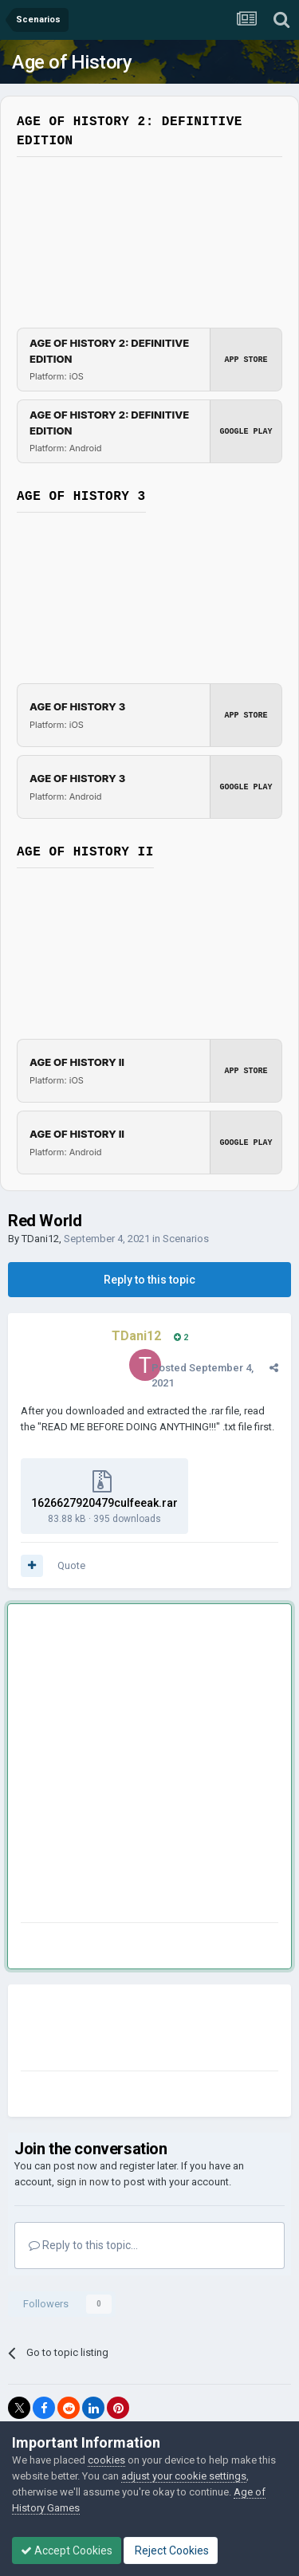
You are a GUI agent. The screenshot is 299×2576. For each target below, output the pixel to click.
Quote (71, 1565)
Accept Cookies (66, 2550)
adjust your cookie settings (183, 2476)
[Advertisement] (149, 1766)
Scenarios (186, 1239)
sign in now (83, 2182)
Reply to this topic (149, 1279)
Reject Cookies (170, 2550)
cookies (106, 2460)
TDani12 (40, 1239)
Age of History (72, 62)
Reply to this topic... (83, 2245)
